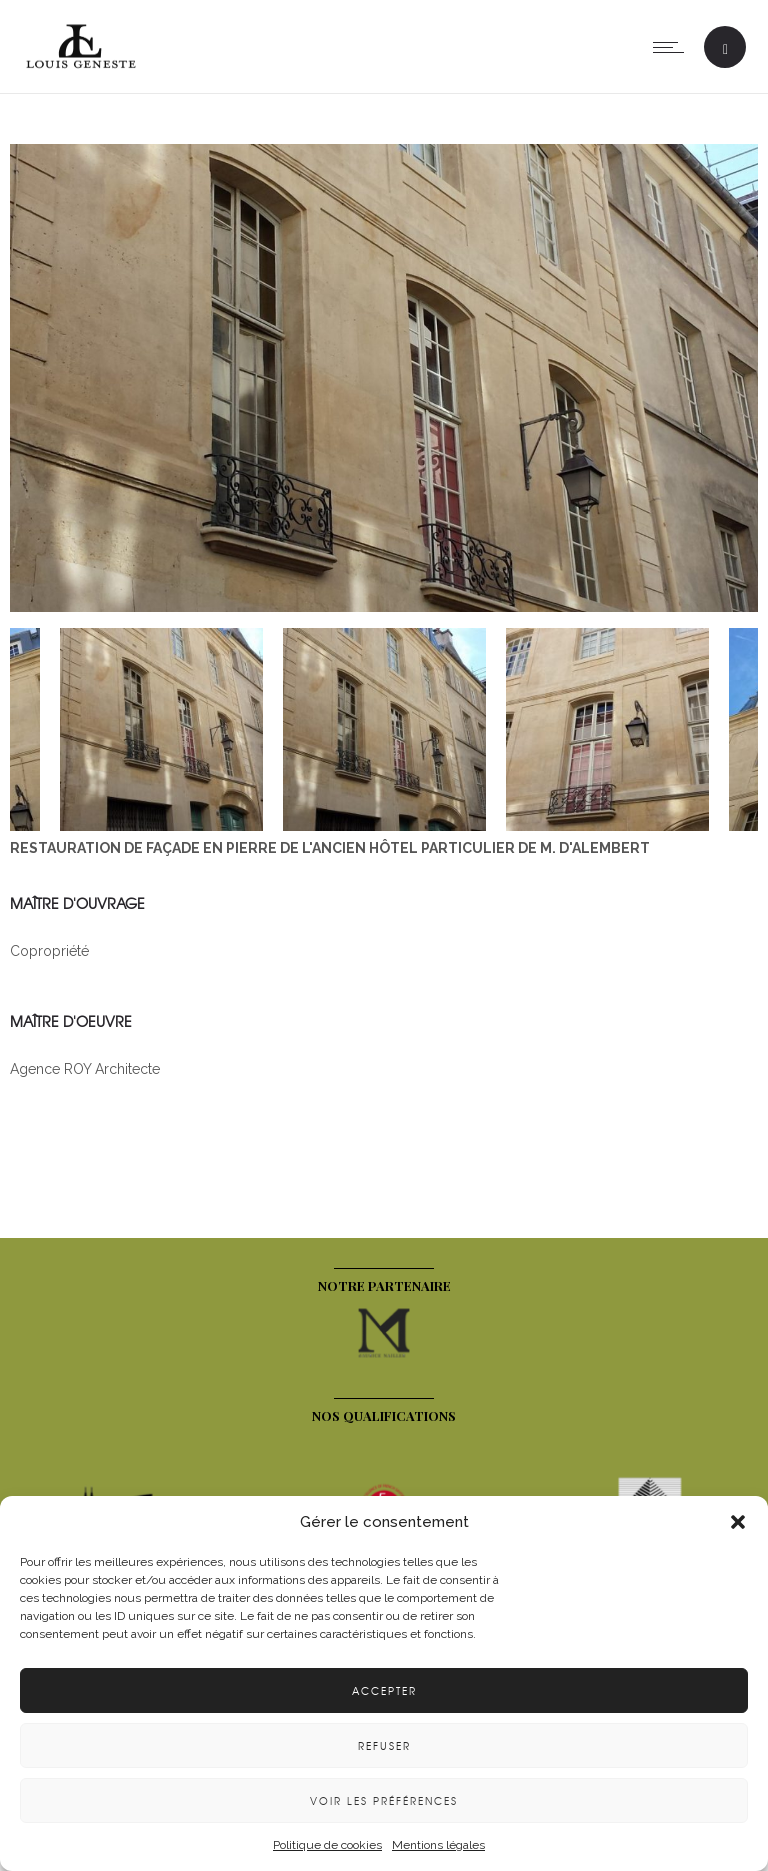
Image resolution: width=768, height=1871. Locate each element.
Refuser (384, 1745)
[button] (738, 1522)
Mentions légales (438, 1845)
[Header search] (725, 49)
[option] (384, 381)
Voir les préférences (384, 1800)
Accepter (384, 1690)
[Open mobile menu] (673, 47)
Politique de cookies (327, 1845)
